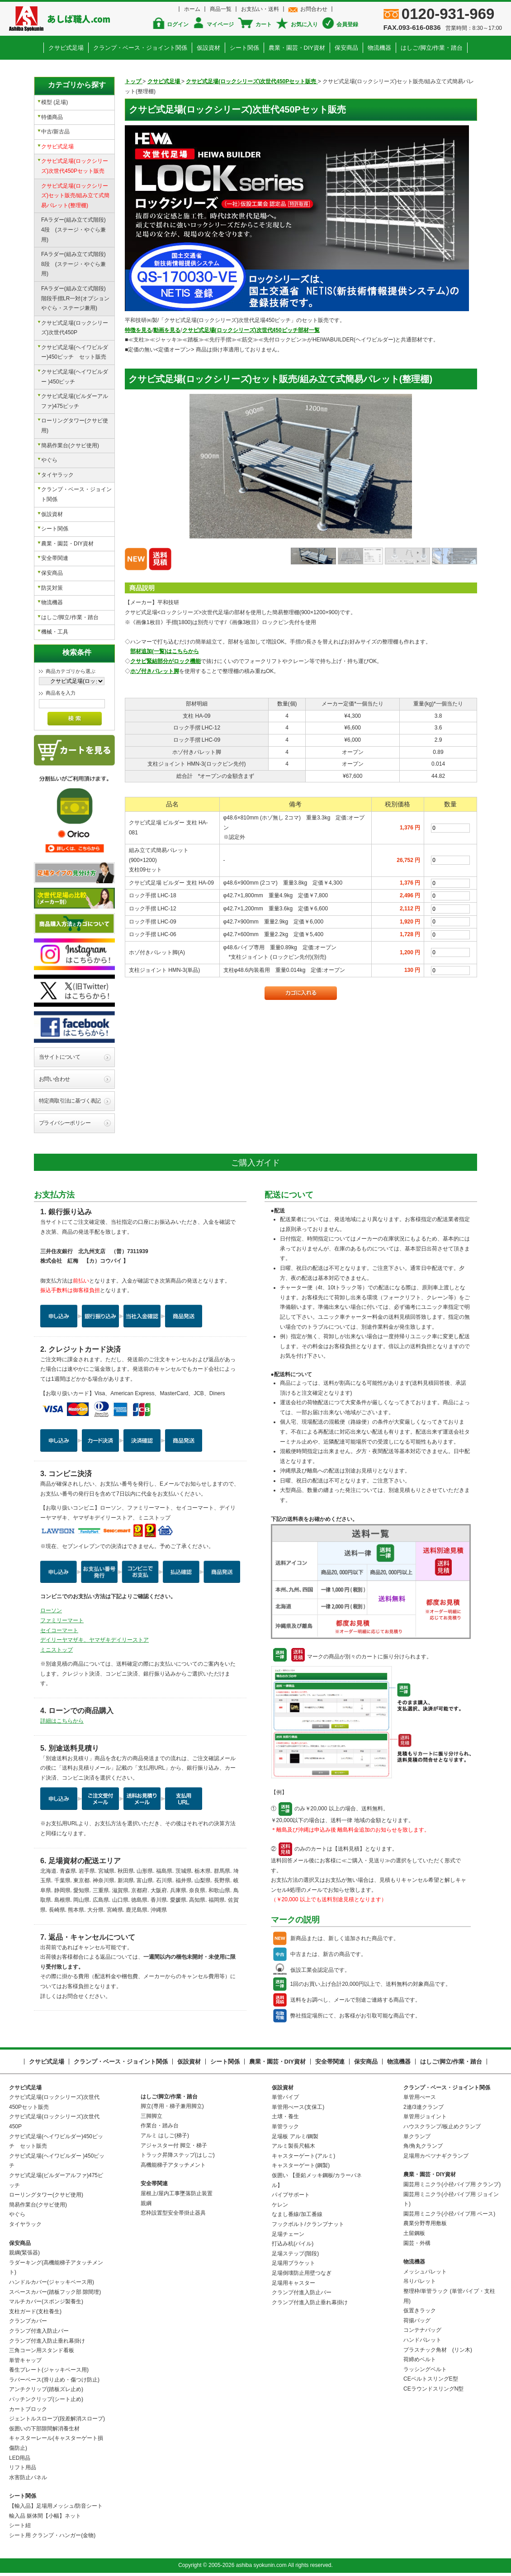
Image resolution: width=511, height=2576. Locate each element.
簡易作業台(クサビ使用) (70, 445)
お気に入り (304, 24)
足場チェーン (288, 2234)
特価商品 (52, 117)
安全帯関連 (54, 558)
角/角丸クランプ (423, 2146)
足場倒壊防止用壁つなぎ (301, 2273)
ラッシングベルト (425, 2369)
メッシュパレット (425, 2271)
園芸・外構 (417, 2243)
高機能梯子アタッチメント (173, 2165)
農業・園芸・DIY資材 (297, 47)
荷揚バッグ (417, 2320)
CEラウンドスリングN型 (433, 2389)
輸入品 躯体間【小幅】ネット (45, 2516)
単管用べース (419, 2097)
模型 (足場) (54, 102)
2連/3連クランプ (423, 2107)
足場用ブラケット (293, 2263)
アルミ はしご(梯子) (165, 2135)
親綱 (146, 2203)
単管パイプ (285, 2097)
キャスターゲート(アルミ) (303, 2156)
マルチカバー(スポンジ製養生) (46, 2301)
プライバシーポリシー (64, 1123)
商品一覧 (221, 9)
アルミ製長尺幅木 (293, 2146)
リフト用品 (22, 2467)
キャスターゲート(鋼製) (301, 2165)
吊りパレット (419, 2281)
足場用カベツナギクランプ (435, 2156)
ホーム (192, 9)
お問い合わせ (54, 1079)
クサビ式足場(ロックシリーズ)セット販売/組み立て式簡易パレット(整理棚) (75, 195)
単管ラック (285, 2126)
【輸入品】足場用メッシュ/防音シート (56, 2506)
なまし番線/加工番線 (297, 2214)
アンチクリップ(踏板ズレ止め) (46, 2389)
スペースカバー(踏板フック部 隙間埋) (55, 2292)
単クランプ (417, 2136)
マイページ (220, 24)
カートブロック (28, 2409)
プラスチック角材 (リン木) (437, 2350)
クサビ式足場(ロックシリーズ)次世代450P (74, 328)
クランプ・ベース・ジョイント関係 (140, 47)
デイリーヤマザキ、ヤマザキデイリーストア (94, 1640)
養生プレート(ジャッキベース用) (49, 2370)
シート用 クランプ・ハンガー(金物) (52, 2535)
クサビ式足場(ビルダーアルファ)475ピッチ (74, 401)
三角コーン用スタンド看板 (41, 2350)
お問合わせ (313, 9)
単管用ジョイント (425, 2116)
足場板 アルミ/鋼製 (295, 2136)
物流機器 (379, 47)
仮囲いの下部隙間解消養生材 (44, 2428)
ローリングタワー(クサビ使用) (74, 425)
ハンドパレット (422, 2340)
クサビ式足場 (66, 47)
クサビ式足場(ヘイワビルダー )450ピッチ (74, 377)
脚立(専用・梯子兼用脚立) (172, 2106)
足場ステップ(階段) (295, 2253)
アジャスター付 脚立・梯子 (174, 2145)
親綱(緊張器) (24, 2252)
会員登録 (347, 24)
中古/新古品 (55, 131)
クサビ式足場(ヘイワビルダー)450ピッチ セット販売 (74, 352)
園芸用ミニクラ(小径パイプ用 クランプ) (452, 2184)
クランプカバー (28, 2321)
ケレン (280, 2205)
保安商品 (346, 47)
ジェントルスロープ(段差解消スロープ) (57, 2418)
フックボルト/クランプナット (308, 2224)
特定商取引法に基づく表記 (70, 1101)
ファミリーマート (62, 1620)
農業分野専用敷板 (425, 2223)
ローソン (51, 1610)
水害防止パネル (28, 2477)
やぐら (49, 460)
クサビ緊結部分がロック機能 (165, 661)
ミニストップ (56, 1650)
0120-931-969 (448, 13)
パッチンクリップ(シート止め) (46, 2399)
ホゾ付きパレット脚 (154, 671)
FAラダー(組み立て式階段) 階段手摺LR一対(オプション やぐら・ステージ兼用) (77, 298)
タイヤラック (57, 475)
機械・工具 (54, 632)
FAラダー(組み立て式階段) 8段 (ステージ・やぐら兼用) (76, 264)
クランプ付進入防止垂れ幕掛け (47, 2341)
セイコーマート (59, 1630)
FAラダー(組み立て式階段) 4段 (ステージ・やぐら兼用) (76, 229)
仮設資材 (208, 47)
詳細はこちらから (62, 1721)
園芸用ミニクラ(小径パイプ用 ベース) (449, 2214)
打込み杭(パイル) (292, 2243)
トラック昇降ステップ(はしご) (178, 2155)
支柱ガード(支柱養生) (35, 2311)
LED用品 (19, 2458)
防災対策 (52, 588)
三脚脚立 (151, 2116)
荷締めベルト (419, 2359)
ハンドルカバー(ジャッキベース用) (51, 2282)
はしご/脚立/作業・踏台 (432, 47)
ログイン (178, 24)
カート (264, 24)
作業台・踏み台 (160, 2125)
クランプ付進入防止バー (39, 2331)
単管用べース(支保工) (298, 2107)
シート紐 (20, 2525)
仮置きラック (419, 2310)
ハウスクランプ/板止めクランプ (442, 2126)
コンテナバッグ (422, 2330)
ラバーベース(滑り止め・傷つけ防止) (54, 2380)
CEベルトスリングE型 (430, 2379)
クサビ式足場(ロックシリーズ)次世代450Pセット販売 (74, 166)
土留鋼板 (414, 2233)
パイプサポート (291, 2195)
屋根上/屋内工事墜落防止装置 (177, 2193)
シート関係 (244, 47)
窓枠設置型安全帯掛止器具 (173, 2213)
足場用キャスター (293, 2283)
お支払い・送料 (260, 9)
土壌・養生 (285, 2116)
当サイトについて (59, 1057)
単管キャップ (25, 2360)
